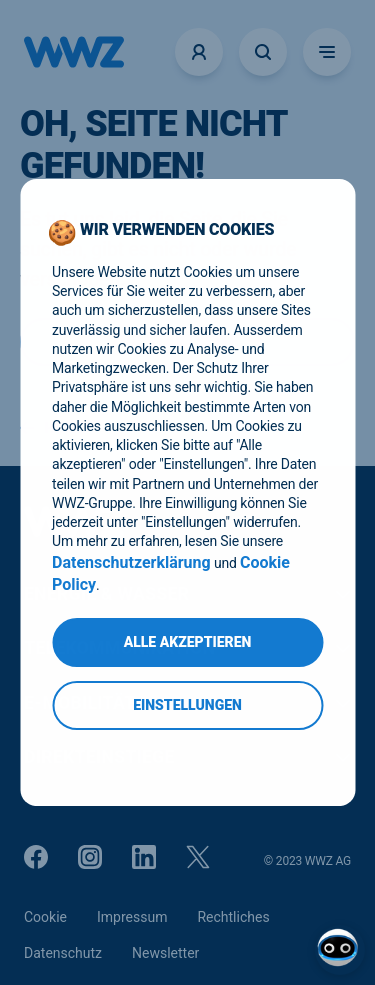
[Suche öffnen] (263, 52)
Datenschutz (63, 953)
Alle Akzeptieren (188, 642)
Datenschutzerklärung (131, 562)
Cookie (45, 917)
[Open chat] (340, 950)
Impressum (132, 917)
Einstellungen (187, 705)
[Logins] (199, 52)
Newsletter (165, 953)
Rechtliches (233, 917)
